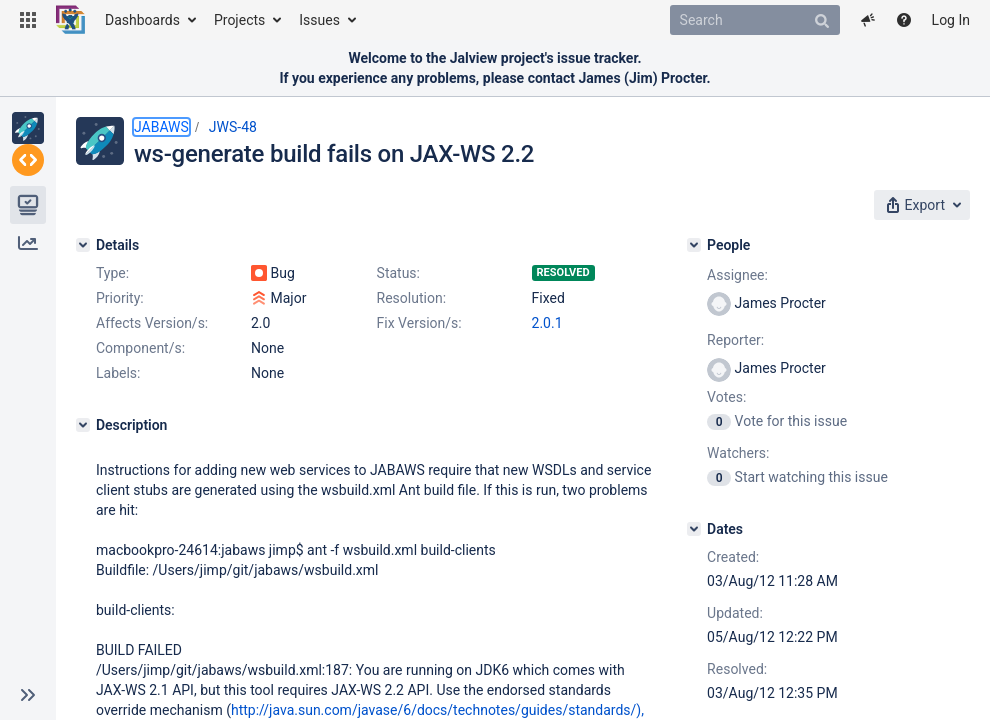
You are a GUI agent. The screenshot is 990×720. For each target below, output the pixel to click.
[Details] (83, 245)
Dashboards (142, 20)
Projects (239, 20)
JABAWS (161, 127)
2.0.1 (547, 323)
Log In (951, 20)
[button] (28, 20)
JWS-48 (233, 127)
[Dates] (694, 529)
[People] (694, 245)
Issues (319, 20)
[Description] (83, 425)
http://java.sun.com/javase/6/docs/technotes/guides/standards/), (437, 710)
